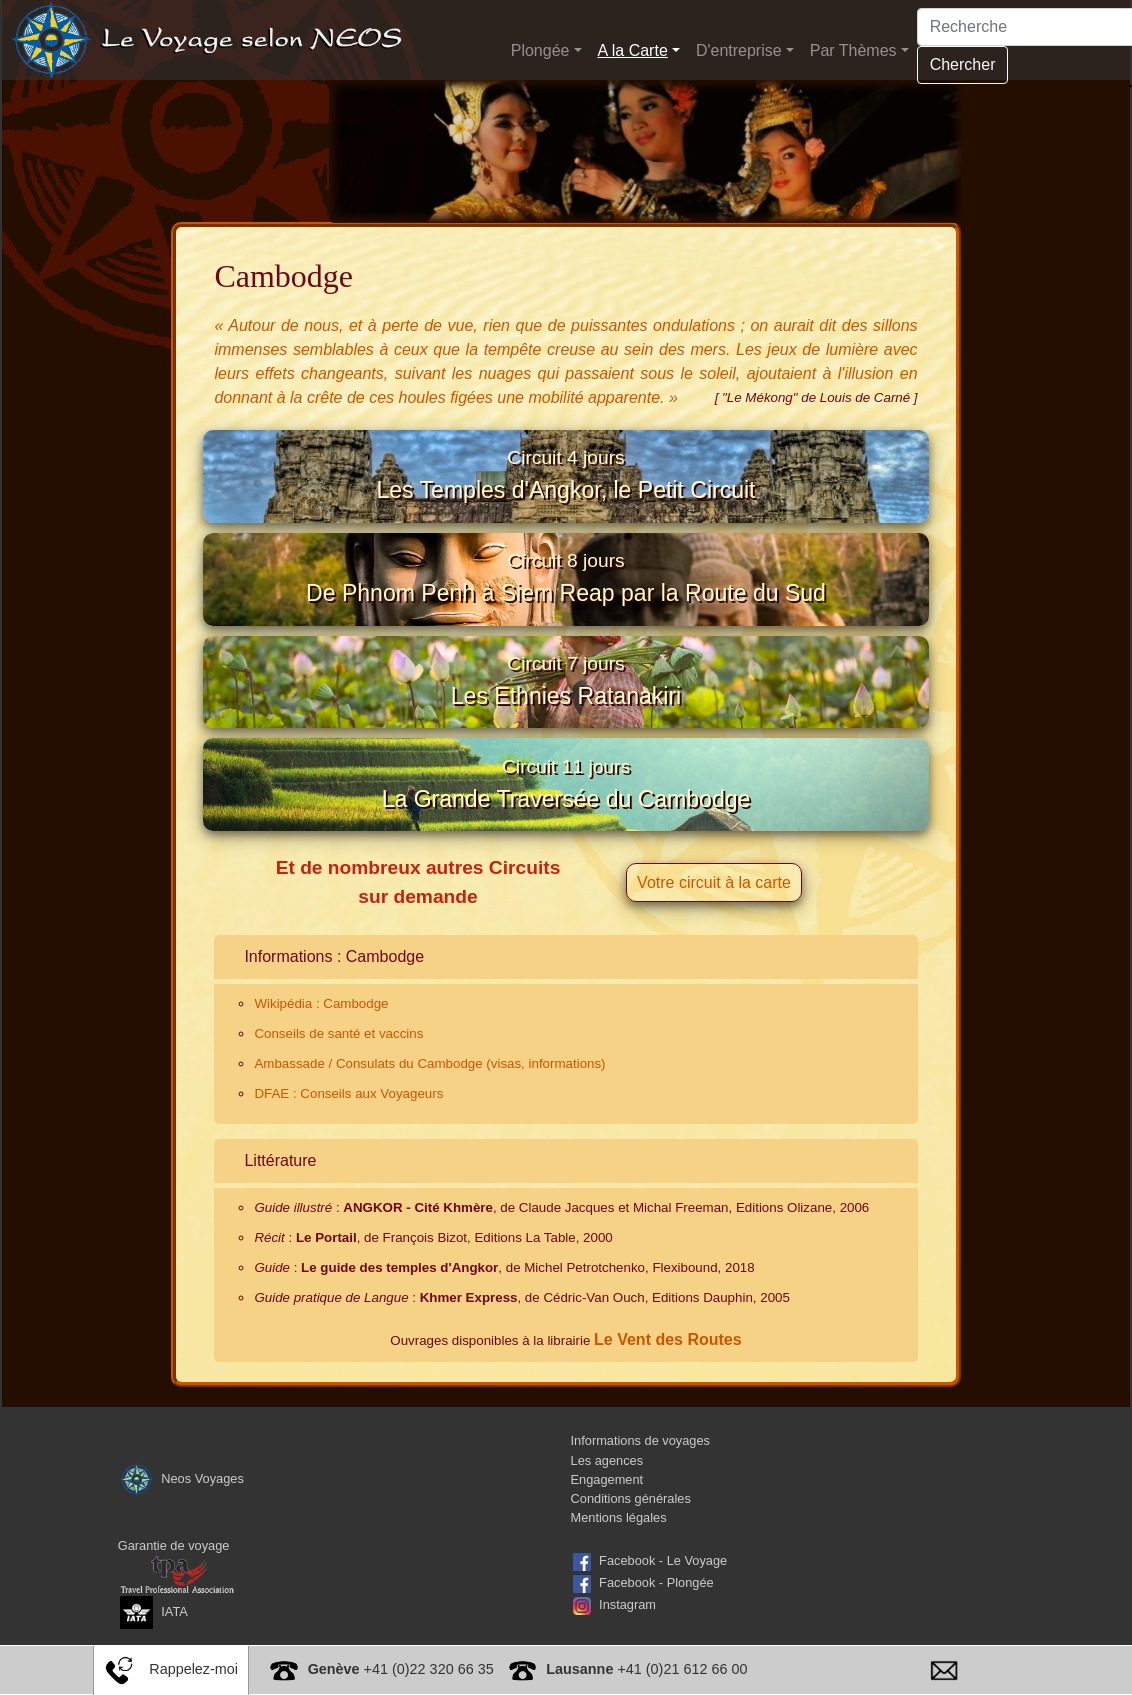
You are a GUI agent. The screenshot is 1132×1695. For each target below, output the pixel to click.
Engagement (607, 1526)
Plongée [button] (540, 50)
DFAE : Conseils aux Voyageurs (348, 1141)
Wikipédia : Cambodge (321, 1051)
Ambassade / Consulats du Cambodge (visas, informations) (429, 1111)
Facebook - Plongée (656, 1630)
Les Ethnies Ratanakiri (566, 711)
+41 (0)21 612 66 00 (646, 1669)
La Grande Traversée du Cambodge (566, 826)
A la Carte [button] (633, 50)
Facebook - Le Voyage (663, 1608)
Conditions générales (631, 1546)
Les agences (607, 1507)
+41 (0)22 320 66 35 (401, 1669)
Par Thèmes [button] (853, 50)
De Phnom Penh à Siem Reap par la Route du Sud (566, 596)
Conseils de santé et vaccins (338, 1081)
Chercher (963, 64)
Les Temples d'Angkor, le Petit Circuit (565, 481)
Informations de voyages (640, 1488)
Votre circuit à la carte (714, 930)
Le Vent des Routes (668, 1387)
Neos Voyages (181, 1525)
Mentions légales (619, 1565)
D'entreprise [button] (739, 50)
